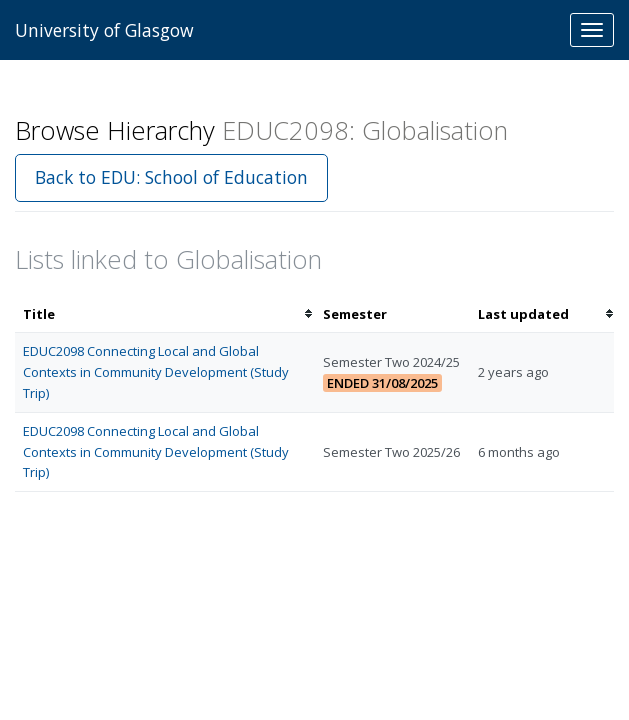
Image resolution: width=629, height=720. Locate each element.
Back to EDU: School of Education (171, 177)
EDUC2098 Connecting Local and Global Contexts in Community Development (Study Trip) (156, 372)
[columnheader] (165, 314)
